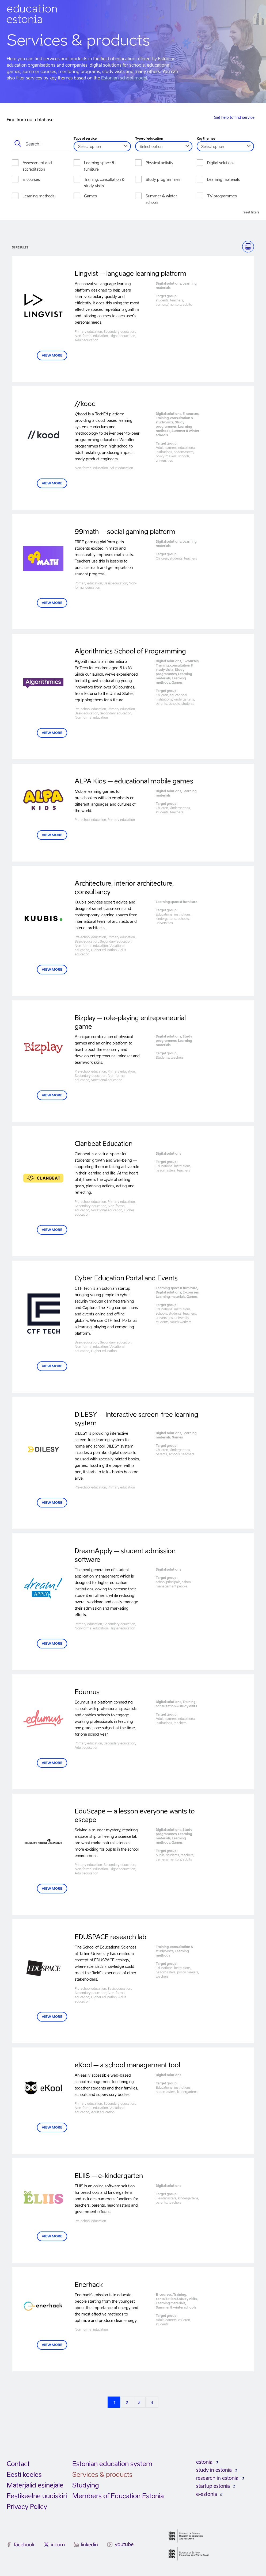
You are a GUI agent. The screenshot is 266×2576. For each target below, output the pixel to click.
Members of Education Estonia (118, 2496)
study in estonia (214, 2470)
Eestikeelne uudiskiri (37, 2496)
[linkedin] (76, 2544)
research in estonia (217, 2478)
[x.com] (46, 2544)
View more (52, 483)
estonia (204, 2462)
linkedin (89, 2544)
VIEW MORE (52, 355)
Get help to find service (234, 117)
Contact (18, 2464)
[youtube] (110, 2544)
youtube (124, 2544)
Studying (85, 2485)
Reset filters (251, 212)
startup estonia (213, 2486)
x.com (58, 2544)
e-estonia (206, 2494)
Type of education (149, 138)
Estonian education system (112, 2464)
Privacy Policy (27, 2506)
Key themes (206, 138)
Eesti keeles (24, 2474)
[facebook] (9, 2544)
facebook (24, 2544)
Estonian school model (124, 78)
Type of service (85, 138)
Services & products (102, 2474)
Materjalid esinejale (35, 2485)
